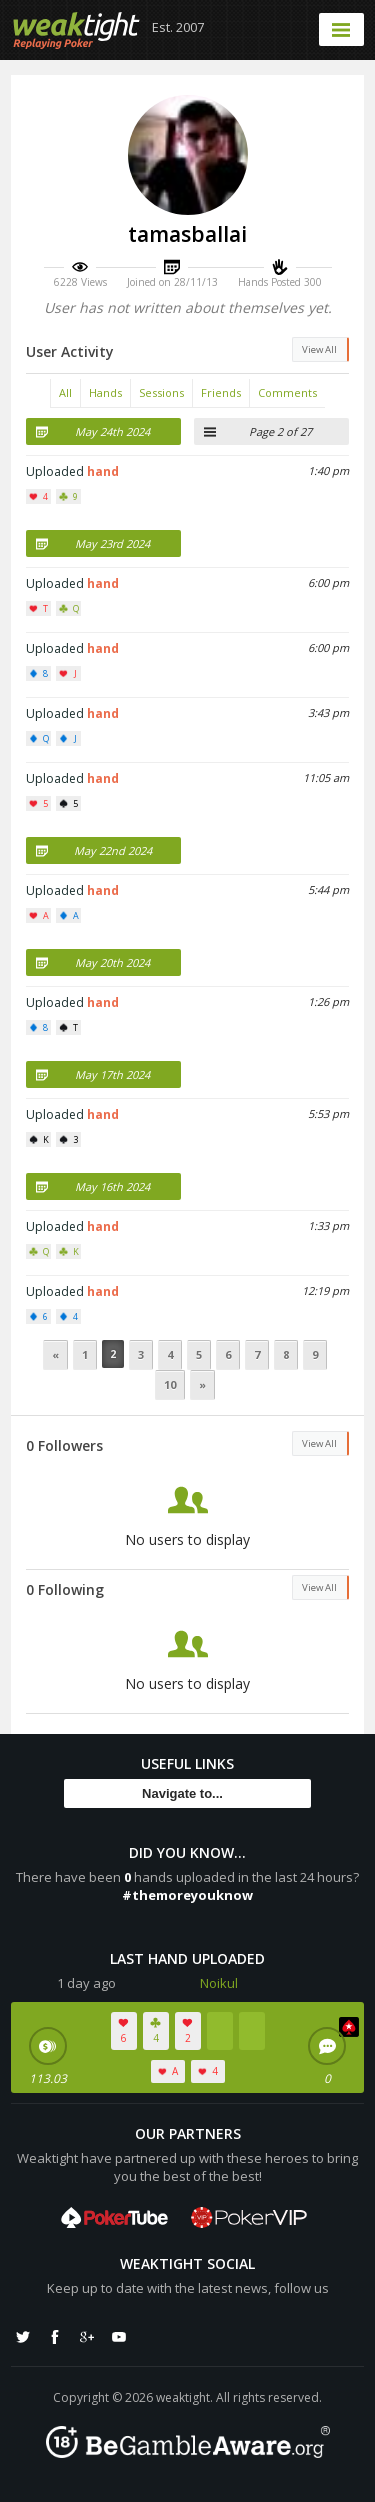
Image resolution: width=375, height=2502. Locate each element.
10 (170, 1384)
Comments (287, 392)
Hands (105, 392)
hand (103, 471)
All (65, 392)
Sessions (161, 392)
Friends (221, 392)
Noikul (219, 1983)
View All (319, 349)
